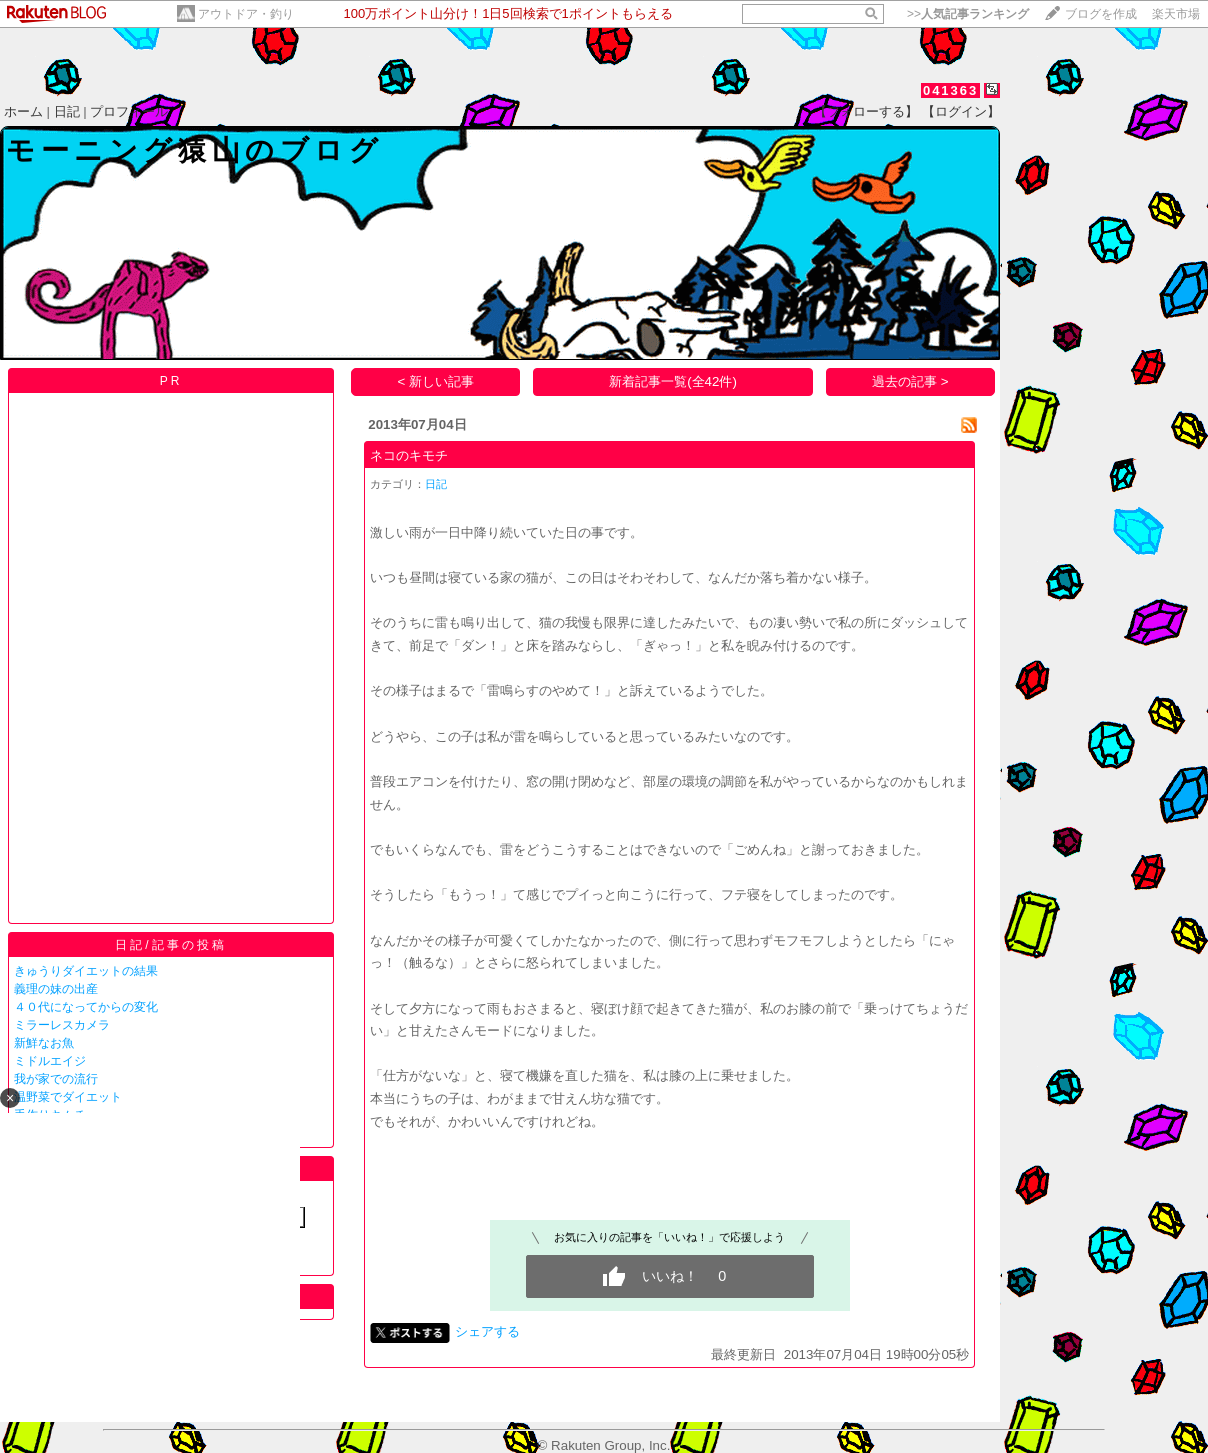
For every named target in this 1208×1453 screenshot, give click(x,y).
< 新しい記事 (436, 381)
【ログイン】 (961, 111)
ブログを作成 (1101, 14)
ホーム (23, 111)
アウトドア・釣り (246, 14)
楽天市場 (1176, 14)
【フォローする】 (866, 111)
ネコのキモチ (409, 455)
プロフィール (129, 111)
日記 (67, 111)
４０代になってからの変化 (86, 1007)
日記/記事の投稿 (170, 945)
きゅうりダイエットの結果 (86, 971)
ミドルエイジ (50, 1061)
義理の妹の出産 (56, 989)
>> (968, 14)
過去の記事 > (910, 381)
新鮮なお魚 (44, 1043)
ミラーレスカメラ (62, 1025)
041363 (950, 90)
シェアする (487, 1331)
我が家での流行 (56, 1079)
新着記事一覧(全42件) (673, 381)
